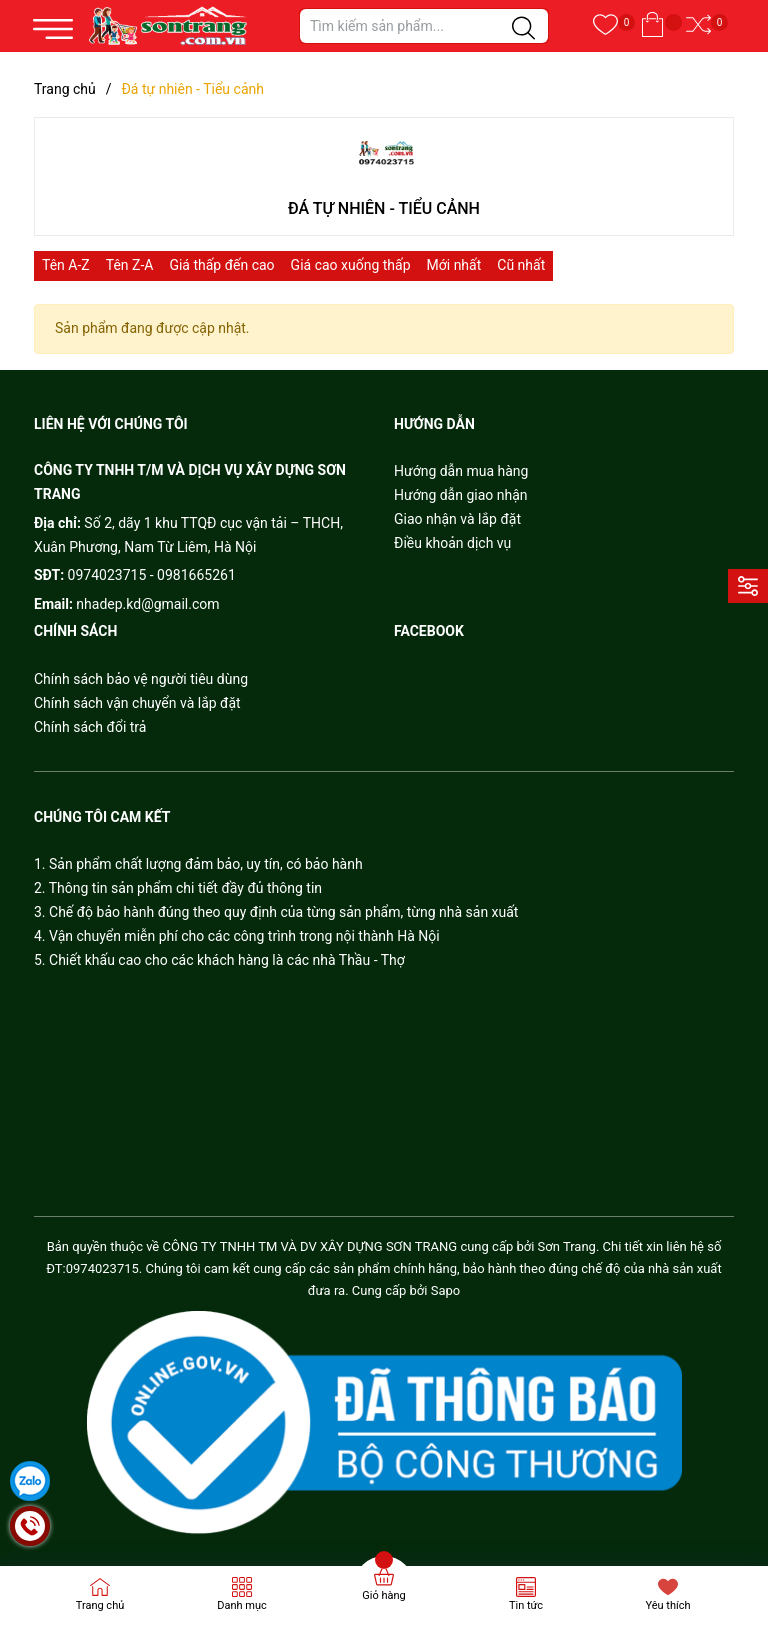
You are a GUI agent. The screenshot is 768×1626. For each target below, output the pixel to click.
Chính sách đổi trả (90, 727)
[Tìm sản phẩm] (424, 26)
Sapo (446, 1290)
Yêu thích (667, 1605)
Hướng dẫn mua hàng (461, 471)
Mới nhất (454, 265)
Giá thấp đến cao (221, 265)
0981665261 (196, 575)
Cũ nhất (521, 265)
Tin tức (526, 1605)
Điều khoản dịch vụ (452, 543)
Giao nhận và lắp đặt (457, 519)
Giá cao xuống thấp (351, 265)
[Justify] (523, 29)
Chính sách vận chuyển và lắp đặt (137, 703)
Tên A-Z (66, 265)
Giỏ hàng (383, 1595)
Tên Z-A (130, 265)
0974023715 (107, 575)
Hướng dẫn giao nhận (461, 495)
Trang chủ (100, 1605)
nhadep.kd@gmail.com (147, 604)
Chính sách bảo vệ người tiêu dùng (141, 679)
